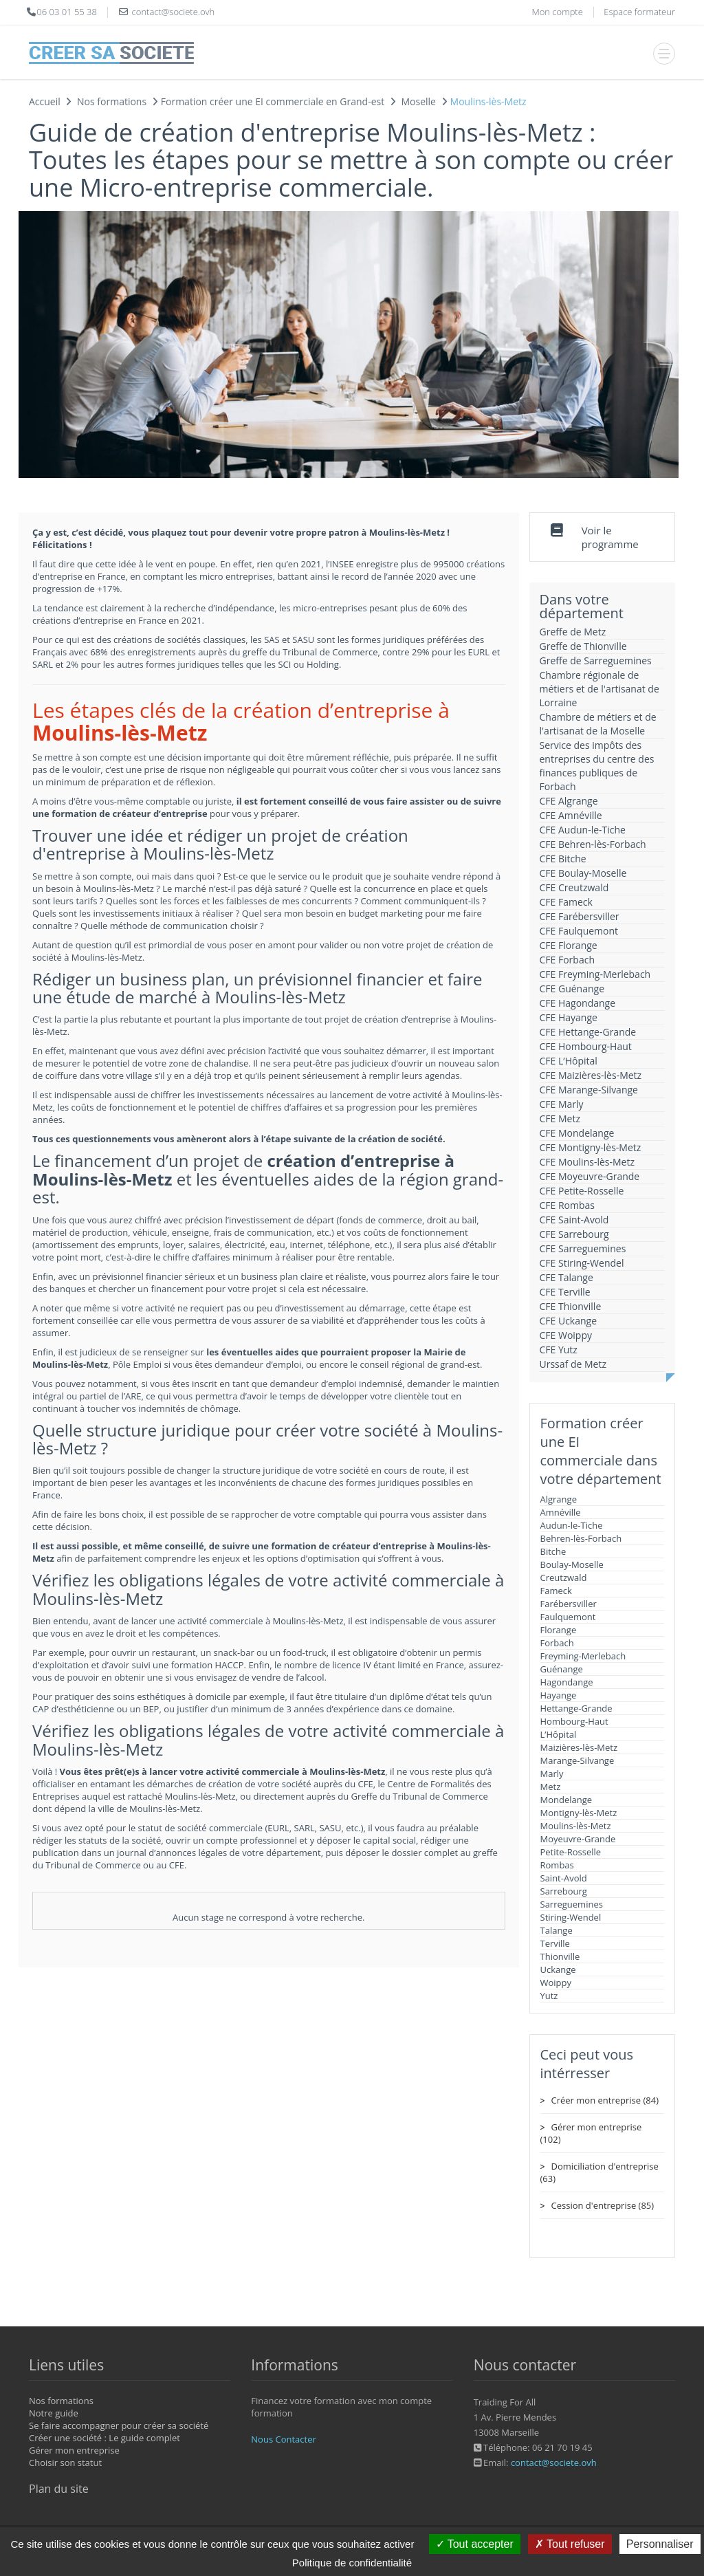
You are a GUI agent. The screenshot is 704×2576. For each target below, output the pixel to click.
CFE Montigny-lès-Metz (590, 1147)
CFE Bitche (563, 858)
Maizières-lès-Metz (579, 1747)
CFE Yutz (559, 1349)
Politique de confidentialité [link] (352, 2562)
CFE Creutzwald (574, 887)
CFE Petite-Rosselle (582, 1190)
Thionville (560, 1956)
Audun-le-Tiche (571, 1525)
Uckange (558, 1969)
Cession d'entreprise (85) (602, 2205)
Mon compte (556, 12)
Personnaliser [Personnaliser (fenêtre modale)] (660, 2544)
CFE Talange (566, 1277)
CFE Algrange (569, 800)
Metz (550, 1786)
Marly (552, 1773)
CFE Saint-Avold (574, 1219)
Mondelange (566, 1799)
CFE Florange (568, 945)
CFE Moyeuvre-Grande (590, 1176)
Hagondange (566, 1682)
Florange (558, 1630)
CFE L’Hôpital (568, 1060)
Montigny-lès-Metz (578, 1813)
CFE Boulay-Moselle (583, 873)
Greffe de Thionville (583, 646)
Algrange (558, 1499)
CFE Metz (560, 1118)
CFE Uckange (568, 1320)
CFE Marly (562, 1104)
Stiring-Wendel (571, 1917)
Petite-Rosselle (571, 1852)
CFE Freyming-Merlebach (595, 974)
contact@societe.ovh (554, 2462)
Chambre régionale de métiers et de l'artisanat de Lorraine (599, 688)
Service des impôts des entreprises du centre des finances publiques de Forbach (597, 766)
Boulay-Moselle (572, 1564)
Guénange (561, 1669)
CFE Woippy (566, 1335)
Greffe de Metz (573, 631)
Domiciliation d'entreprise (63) (599, 2172)
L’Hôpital (558, 1734)
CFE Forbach (567, 959)
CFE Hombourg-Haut (586, 1046)
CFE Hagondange (578, 1002)
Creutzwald (563, 1577)
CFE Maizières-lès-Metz (591, 1075)
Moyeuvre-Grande (578, 1839)
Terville (555, 1943)
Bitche (553, 1551)
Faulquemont (568, 1617)
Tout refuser (570, 2544)
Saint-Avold (563, 1878)
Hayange (558, 1695)
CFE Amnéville (571, 815)
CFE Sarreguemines (583, 1248)
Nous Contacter (283, 2439)
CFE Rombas (567, 1205)
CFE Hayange (568, 1017)
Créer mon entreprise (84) (605, 2100)
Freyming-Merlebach (583, 1656)
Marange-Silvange (577, 1760)
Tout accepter (475, 2544)
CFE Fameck (566, 901)
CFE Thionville (571, 1306)
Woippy (556, 1982)
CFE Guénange (572, 988)
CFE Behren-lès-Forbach (593, 844)
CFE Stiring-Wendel (582, 1262)
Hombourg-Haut (574, 1721)
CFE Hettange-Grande (588, 1031)
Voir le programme (610, 537)
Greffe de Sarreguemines (596, 660)
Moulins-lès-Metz (575, 1826)
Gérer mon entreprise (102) (591, 2133)
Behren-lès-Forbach (581, 1538)
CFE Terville (565, 1291)
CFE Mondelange (577, 1132)
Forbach (557, 1643)
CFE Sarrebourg (574, 1234)
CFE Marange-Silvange (589, 1089)
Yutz (549, 1995)
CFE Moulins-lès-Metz (587, 1161)
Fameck (556, 1590)
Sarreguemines (571, 1904)
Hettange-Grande (576, 1708)
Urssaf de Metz (573, 1364)
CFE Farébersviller (579, 916)
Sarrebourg (563, 1891)
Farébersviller (568, 1603)
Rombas (557, 1865)
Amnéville (560, 1512)
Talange (556, 1930)
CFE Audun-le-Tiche (583, 829)
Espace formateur (639, 12)
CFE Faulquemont (579, 930)
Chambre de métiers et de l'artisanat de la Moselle (598, 723)
